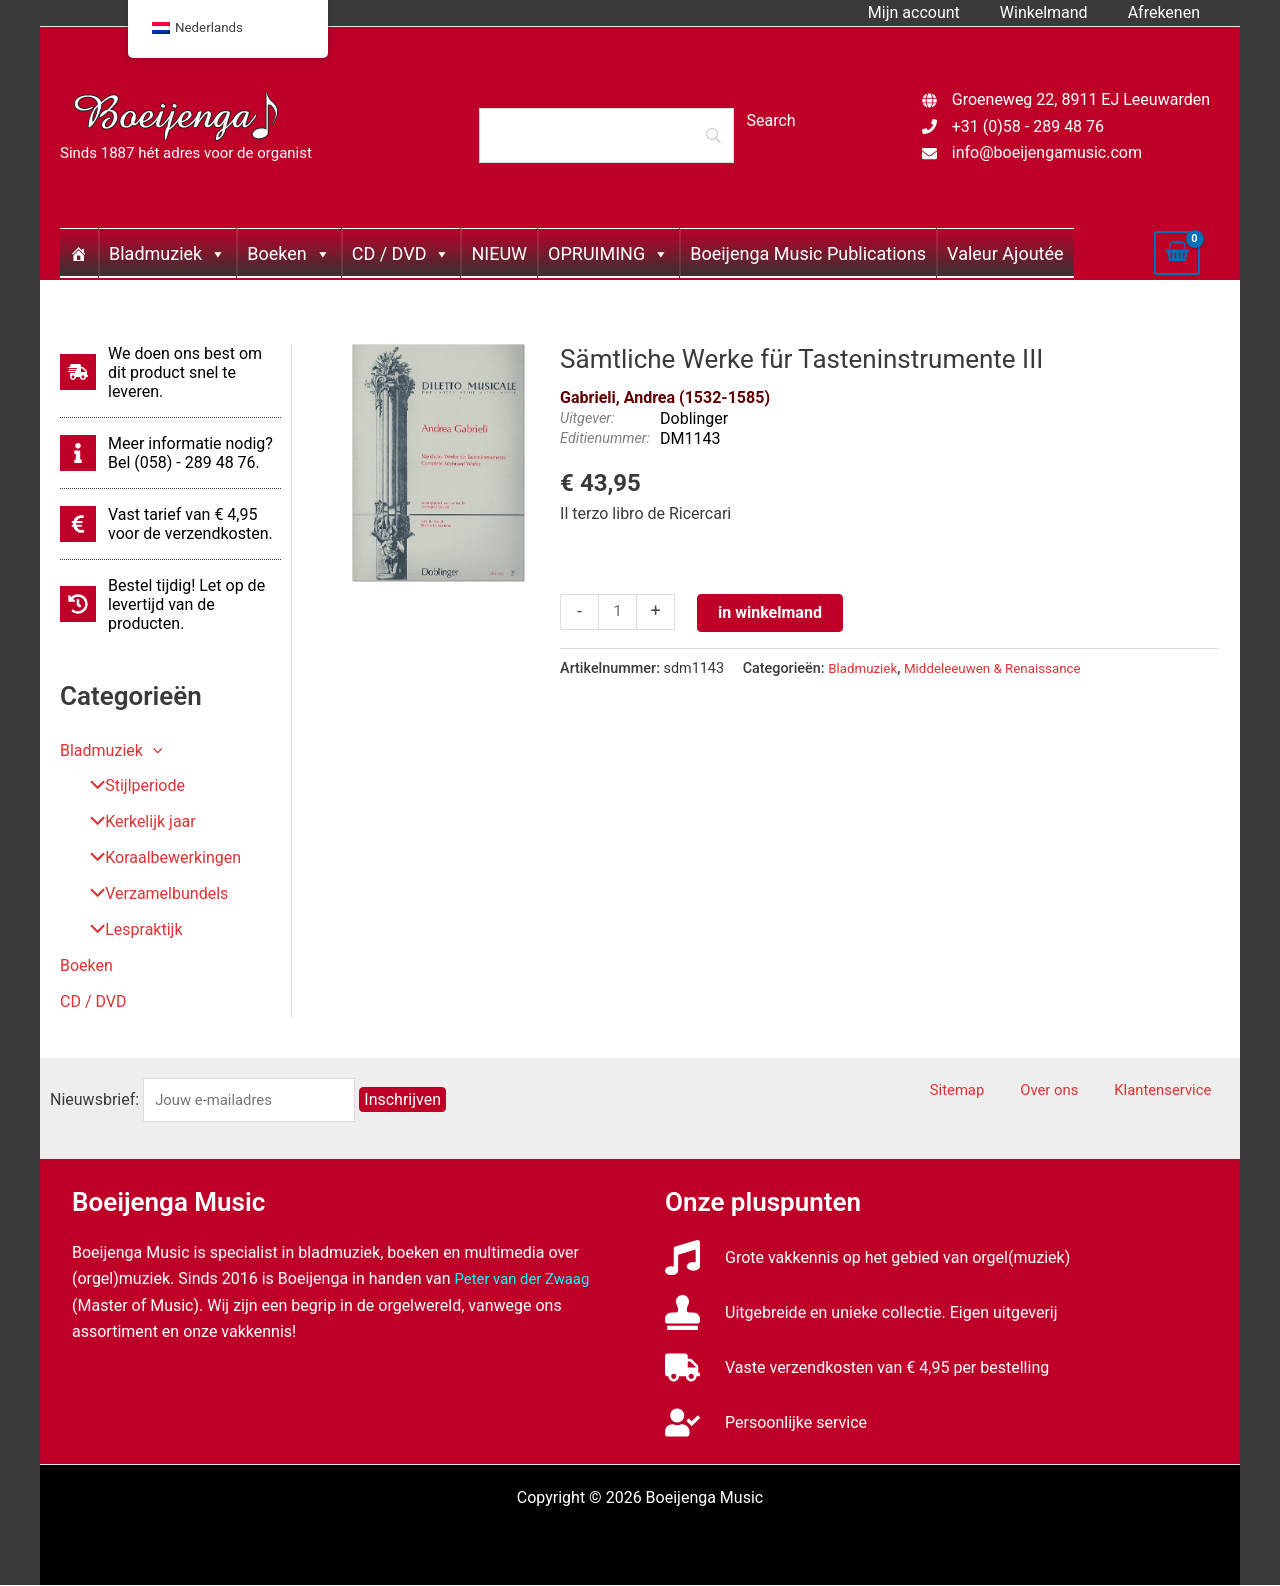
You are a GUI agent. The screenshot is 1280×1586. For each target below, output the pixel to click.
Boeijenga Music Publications (808, 253)
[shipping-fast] (170, 372)
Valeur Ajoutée (1005, 253)
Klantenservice (1175, 1091)
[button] (153, 750)
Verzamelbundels (151, 894)
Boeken (288, 253)
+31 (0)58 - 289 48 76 (1028, 126)
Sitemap (999, 1091)
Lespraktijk (128, 930)
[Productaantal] (619, 613)
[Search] (606, 135)
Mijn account (934, 12)
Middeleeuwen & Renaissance (1004, 668)
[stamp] (861, 1313)
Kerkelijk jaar (135, 822)
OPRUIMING (608, 253)
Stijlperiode (129, 786)
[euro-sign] (170, 524)
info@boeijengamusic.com (1047, 152)
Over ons (1075, 1091)
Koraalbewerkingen (158, 858)
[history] (170, 604)
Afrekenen (1168, 12)
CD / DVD (401, 253)
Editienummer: (605, 438)
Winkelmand (1056, 12)
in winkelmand (773, 612)
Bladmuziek (167, 253)
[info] (170, 453)
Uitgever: (587, 418)
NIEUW (499, 253)
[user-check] (766, 1423)
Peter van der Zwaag (527, 1279)
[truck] (857, 1368)
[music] (867, 1258)
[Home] (79, 253)
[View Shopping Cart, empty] (1177, 253)
